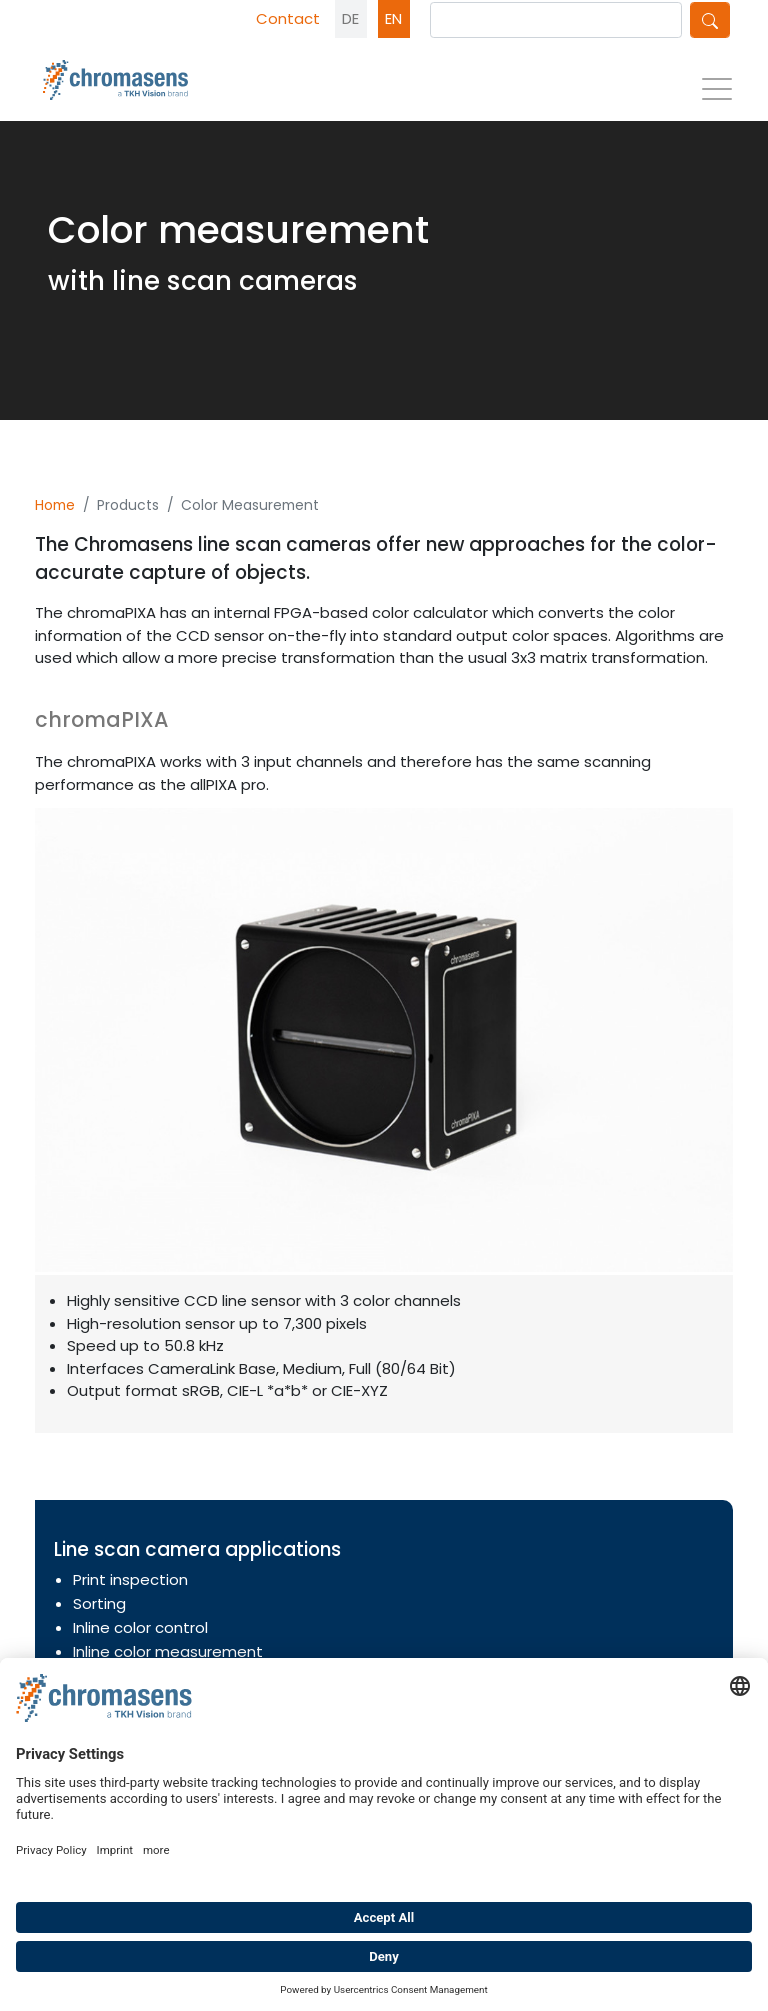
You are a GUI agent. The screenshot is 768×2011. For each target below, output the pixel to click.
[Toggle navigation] (717, 94)
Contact (288, 18)
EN (393, 18)
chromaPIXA (101, 719)
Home (55, 505)
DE (350, 18)
